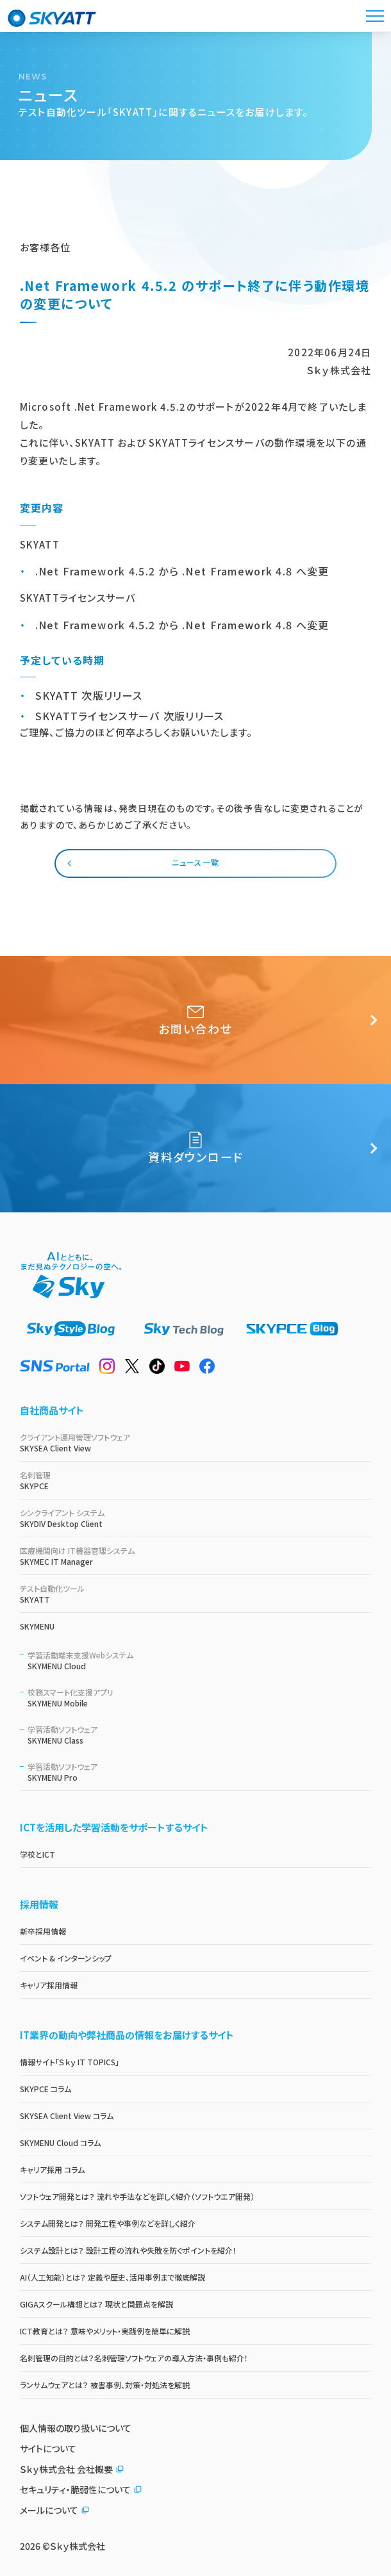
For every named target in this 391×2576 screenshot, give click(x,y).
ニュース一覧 (195, 862)
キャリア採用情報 (49, 1984)
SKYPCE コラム (45, 2088)
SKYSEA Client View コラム (66, 2115)
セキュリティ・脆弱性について (81, 2489)
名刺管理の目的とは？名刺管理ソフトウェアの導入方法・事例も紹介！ (134, 2357)
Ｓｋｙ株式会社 (77, 2545)
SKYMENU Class (200, 1735)
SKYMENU (37, 1626)
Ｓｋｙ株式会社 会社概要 (72, 2469)
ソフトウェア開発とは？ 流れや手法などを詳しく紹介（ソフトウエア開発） (137, 2196)
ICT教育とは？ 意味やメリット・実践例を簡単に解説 (105, 2330)
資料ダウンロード (195, 1148)
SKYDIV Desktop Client (196, 1518)
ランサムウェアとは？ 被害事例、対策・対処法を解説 (105, 2384)
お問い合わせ (195, 1020)
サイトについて (48, 2448)
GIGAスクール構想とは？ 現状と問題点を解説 (96, 2304)
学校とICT (37, 1854)
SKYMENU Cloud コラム (60, 2142)
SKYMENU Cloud (200, 1660)
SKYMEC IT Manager (196, 1556)
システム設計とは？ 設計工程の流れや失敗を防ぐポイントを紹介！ (128, 2250)
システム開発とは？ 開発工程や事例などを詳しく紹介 (108, 2223)
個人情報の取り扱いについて (75, 2428)
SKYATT (196, 1594)
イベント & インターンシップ (66, 1958)
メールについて (55, 2510)
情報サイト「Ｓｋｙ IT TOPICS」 (69, 2061)
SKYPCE (196, 1480)
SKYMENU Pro (200, 1772)
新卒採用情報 (43, 1931)
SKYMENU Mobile (200, 1697)
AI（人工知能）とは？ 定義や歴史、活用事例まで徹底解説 (112, 2277)
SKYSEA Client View (196, 1442)
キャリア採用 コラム (52, 2169)
